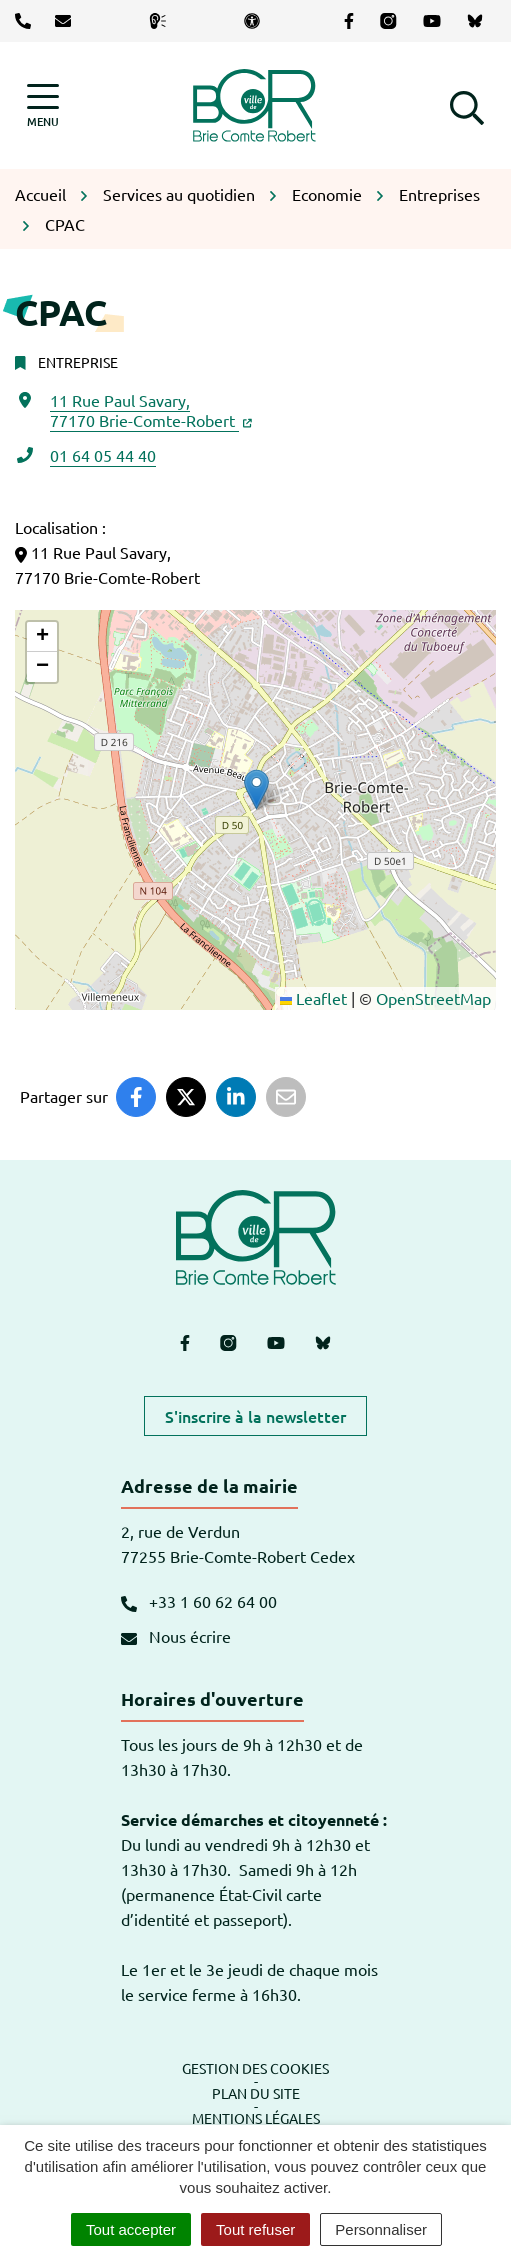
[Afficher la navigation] (43, 105)
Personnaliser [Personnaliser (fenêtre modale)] (381, 2229)
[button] (467, 105)
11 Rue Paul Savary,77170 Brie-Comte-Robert (151, 410)
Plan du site (256, 2093)
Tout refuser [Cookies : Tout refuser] (255, 2229)
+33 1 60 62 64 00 (199, 1601)
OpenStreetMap (433, 998)
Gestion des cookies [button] (255, 2068)
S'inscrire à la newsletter (255, 1416)
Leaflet (313, 998)
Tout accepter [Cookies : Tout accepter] (131, 2229)
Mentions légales (256, 2118)
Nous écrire (176, 1636)
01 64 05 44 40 (103, 455)
